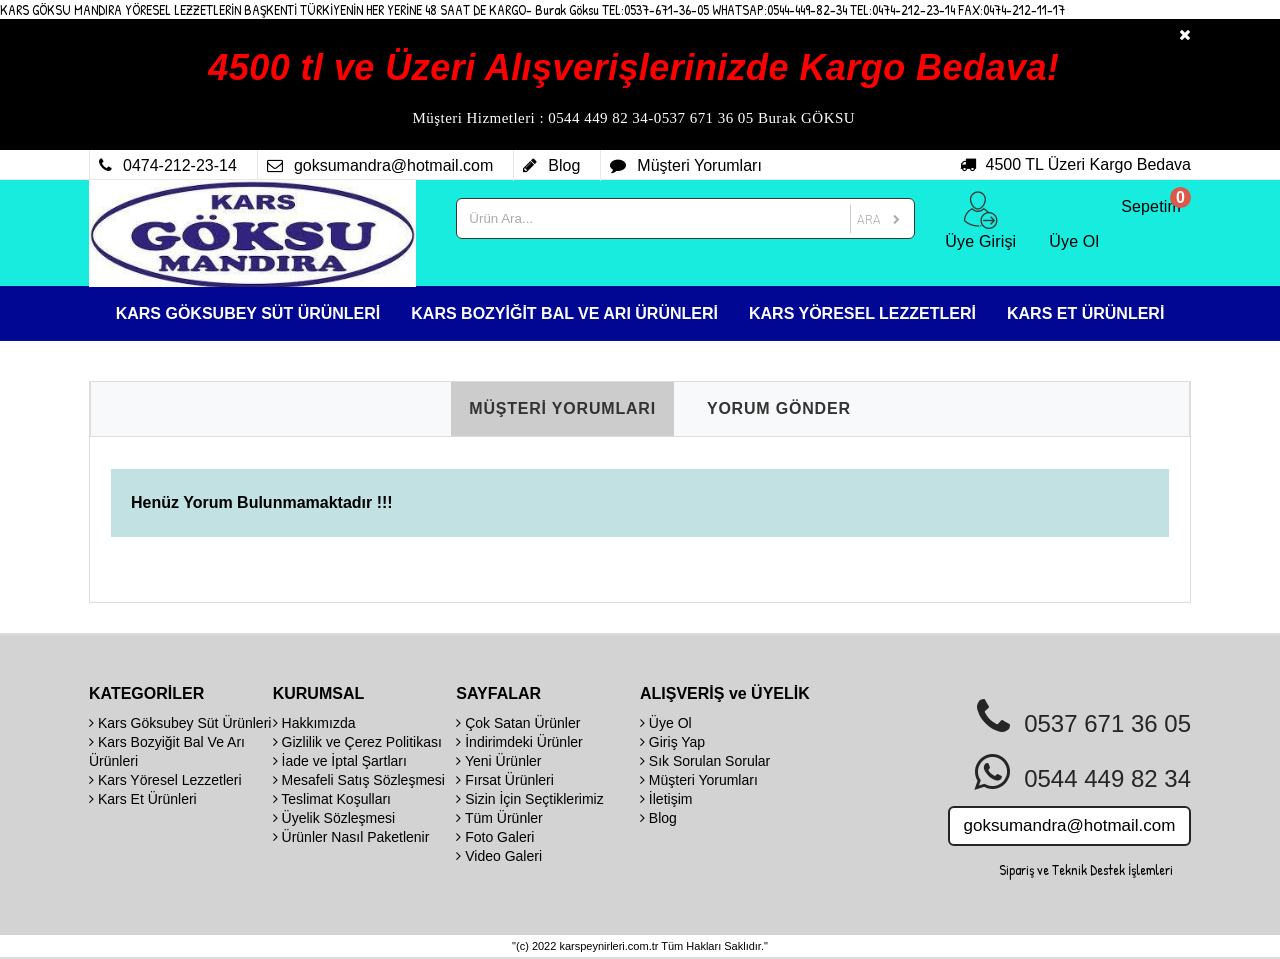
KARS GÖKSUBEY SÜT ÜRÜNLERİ (248, 313)
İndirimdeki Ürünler (519, 742)
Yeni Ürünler (498, 761)
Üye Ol (666, 723)
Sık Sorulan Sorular (705, 761)
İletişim (666, 799)
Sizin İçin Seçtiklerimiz (529, 799)
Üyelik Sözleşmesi (334, 818)
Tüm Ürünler (499, 818)
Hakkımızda (314, 723)
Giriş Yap (672, 742)
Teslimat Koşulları (332, 799)
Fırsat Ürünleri (505, 780)
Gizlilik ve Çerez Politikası (357, 742)
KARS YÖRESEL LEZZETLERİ (862, 313)
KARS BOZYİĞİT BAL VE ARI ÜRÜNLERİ (564, 313)
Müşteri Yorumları (699, 780)
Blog (658, 818)
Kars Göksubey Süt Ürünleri (180, 723)
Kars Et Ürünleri (143, 799)
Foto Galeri (495, 837)
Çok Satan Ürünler (518, 723)
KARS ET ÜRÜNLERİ (1085, 313)
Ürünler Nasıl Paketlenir (351, 837)
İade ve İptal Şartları (340, 761)
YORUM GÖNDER (779, 408)
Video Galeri (499, 856)
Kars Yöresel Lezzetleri (165, 780)
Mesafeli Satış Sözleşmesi (359, 780)
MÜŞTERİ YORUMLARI (562, 408)
